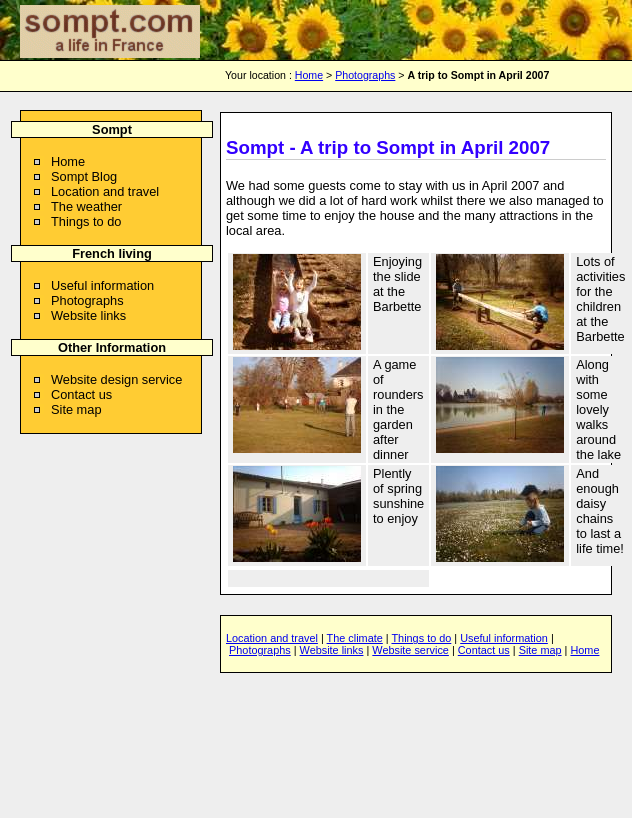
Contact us (81, 394)
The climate (355, 638)
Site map (76, 409)
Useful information (102, 285)
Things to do (86, 221)
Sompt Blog (84, 176)
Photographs (365, 75)
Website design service (116, 379)
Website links (88, 315)
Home (309, 75)
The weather (86, 206)
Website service (410, 650)
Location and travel (105, 191)
